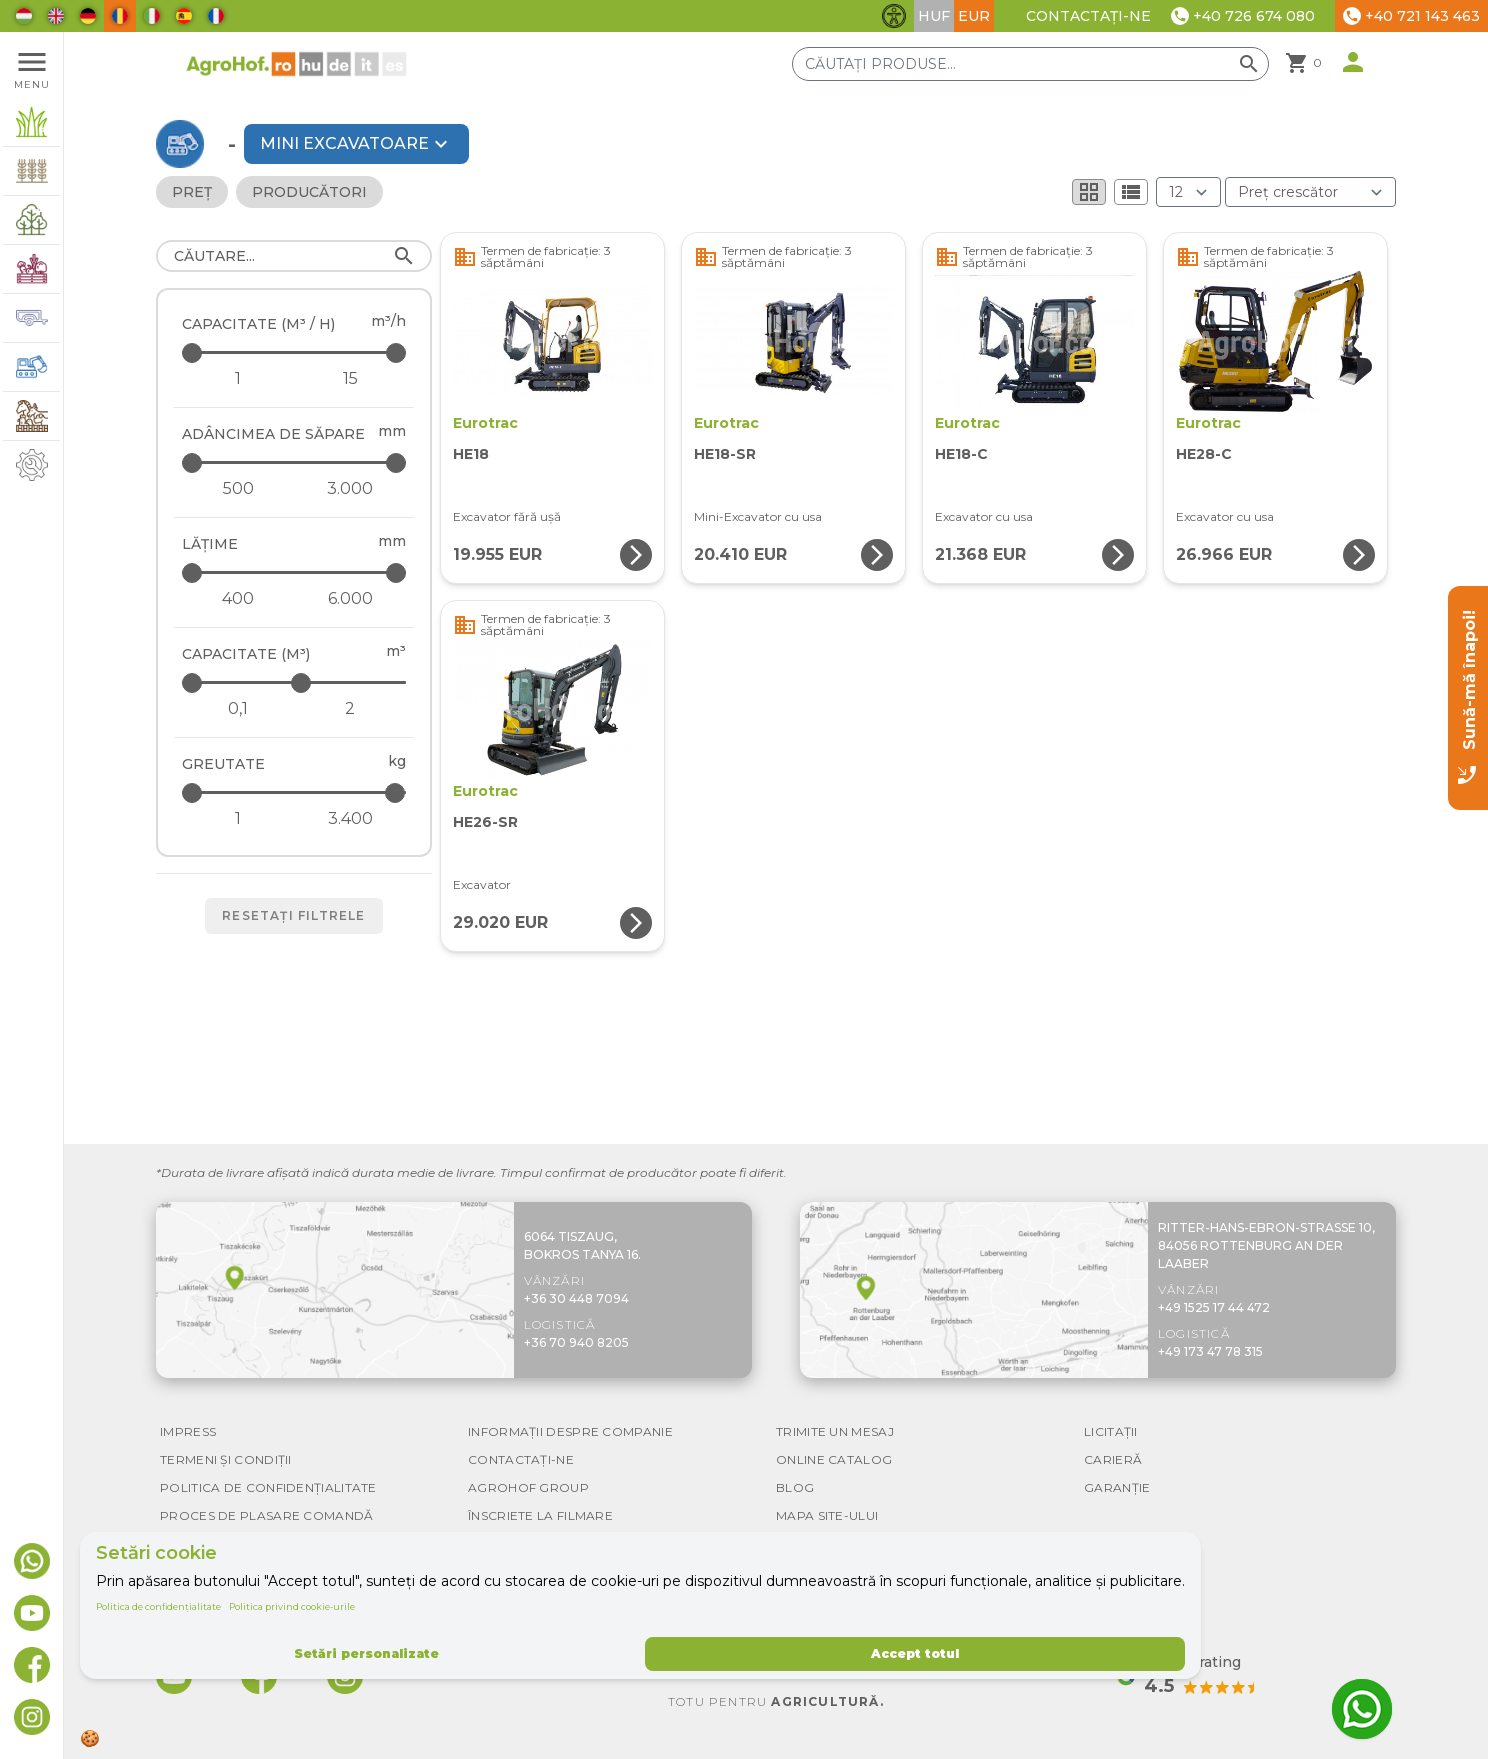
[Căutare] (294, 256)
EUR (974, 16)
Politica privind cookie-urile (292, 1606)
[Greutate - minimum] (238, 819)
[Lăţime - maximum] (295, 572)
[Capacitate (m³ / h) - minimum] (238, 379)
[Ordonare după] (1310, 192)
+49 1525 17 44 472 (1214, 1307)
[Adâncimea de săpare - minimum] (238, 489)
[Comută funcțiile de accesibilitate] (894, 16)
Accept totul (915, 1653)
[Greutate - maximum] (295, 792)
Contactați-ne (1088, 16)
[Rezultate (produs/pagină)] (1188, 192)
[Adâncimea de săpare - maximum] (295, 462)
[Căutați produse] (1030, 64)
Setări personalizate (366, 1653)
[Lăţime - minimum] (238, 599)
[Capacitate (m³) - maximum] (295, 682)
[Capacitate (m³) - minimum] (238, 709)
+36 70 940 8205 (576, 1342)
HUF (934, 16)
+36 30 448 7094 (576, 1298)
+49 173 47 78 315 (1210, 1351)
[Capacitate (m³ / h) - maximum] (295, 352)
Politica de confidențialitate (158, 1606)
